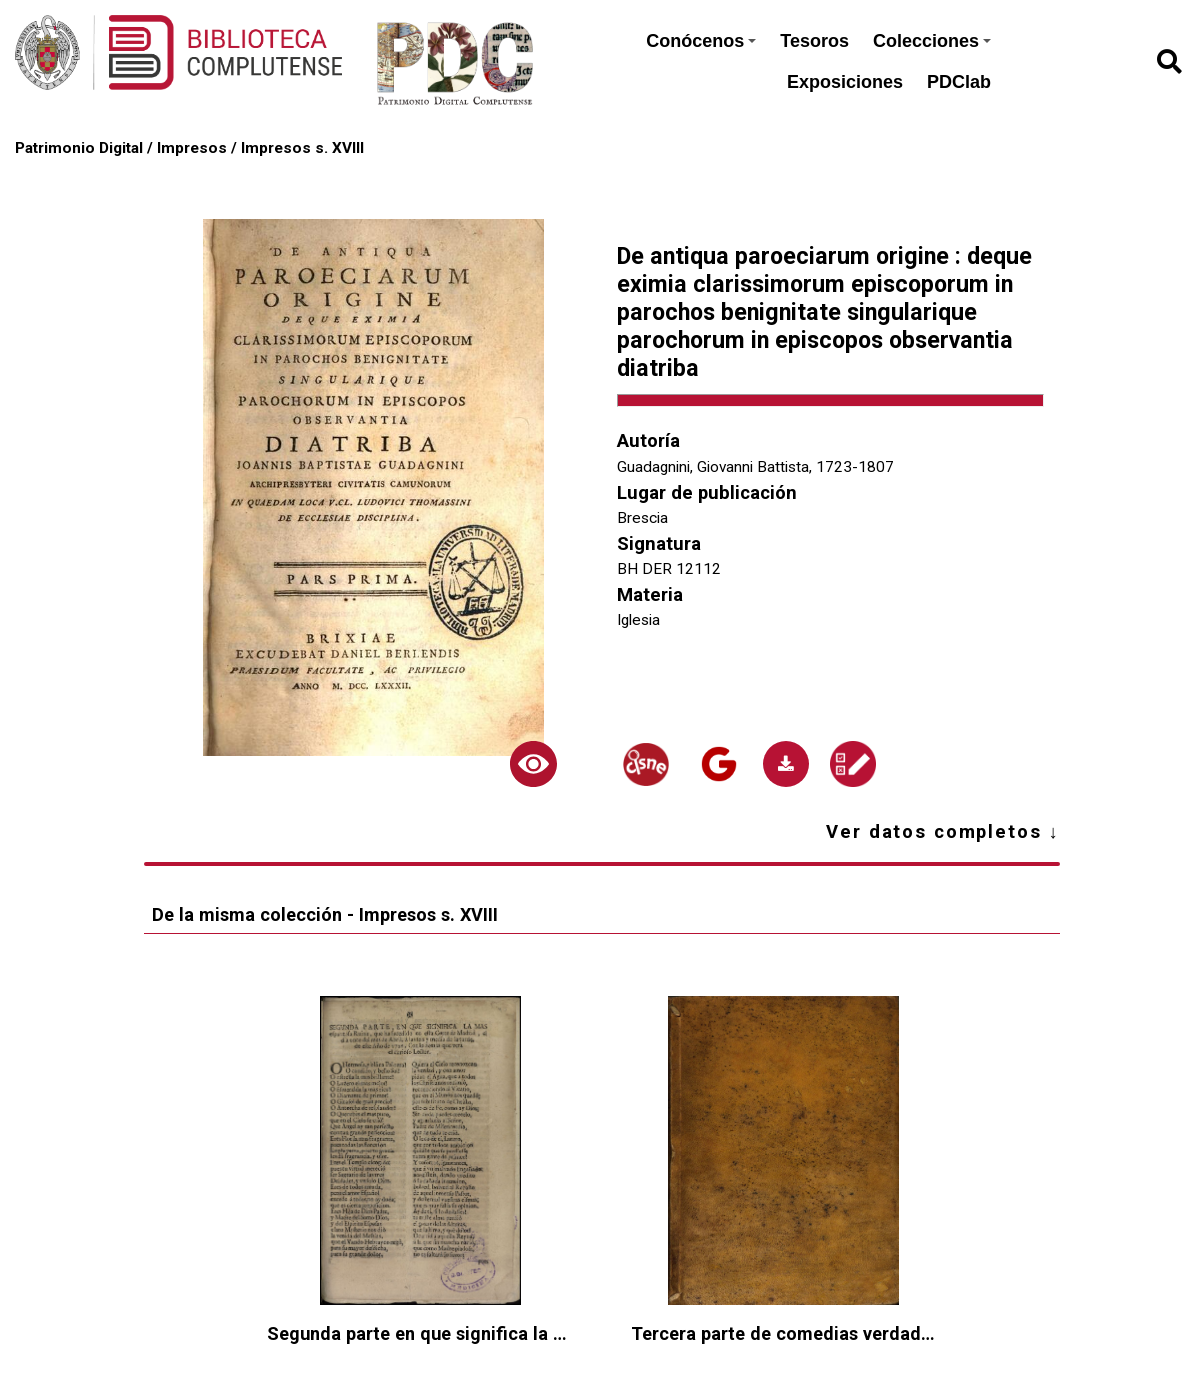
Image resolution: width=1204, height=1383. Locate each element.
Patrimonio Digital (79, 148)
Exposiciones (845, 82)
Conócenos (701, 41)
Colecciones (932, 41)
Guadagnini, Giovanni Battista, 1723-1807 (755, 467)
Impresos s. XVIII (302, 148)
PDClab (959, 82)
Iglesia (638, 620)
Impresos (192, 148)
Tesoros (814, 41)
